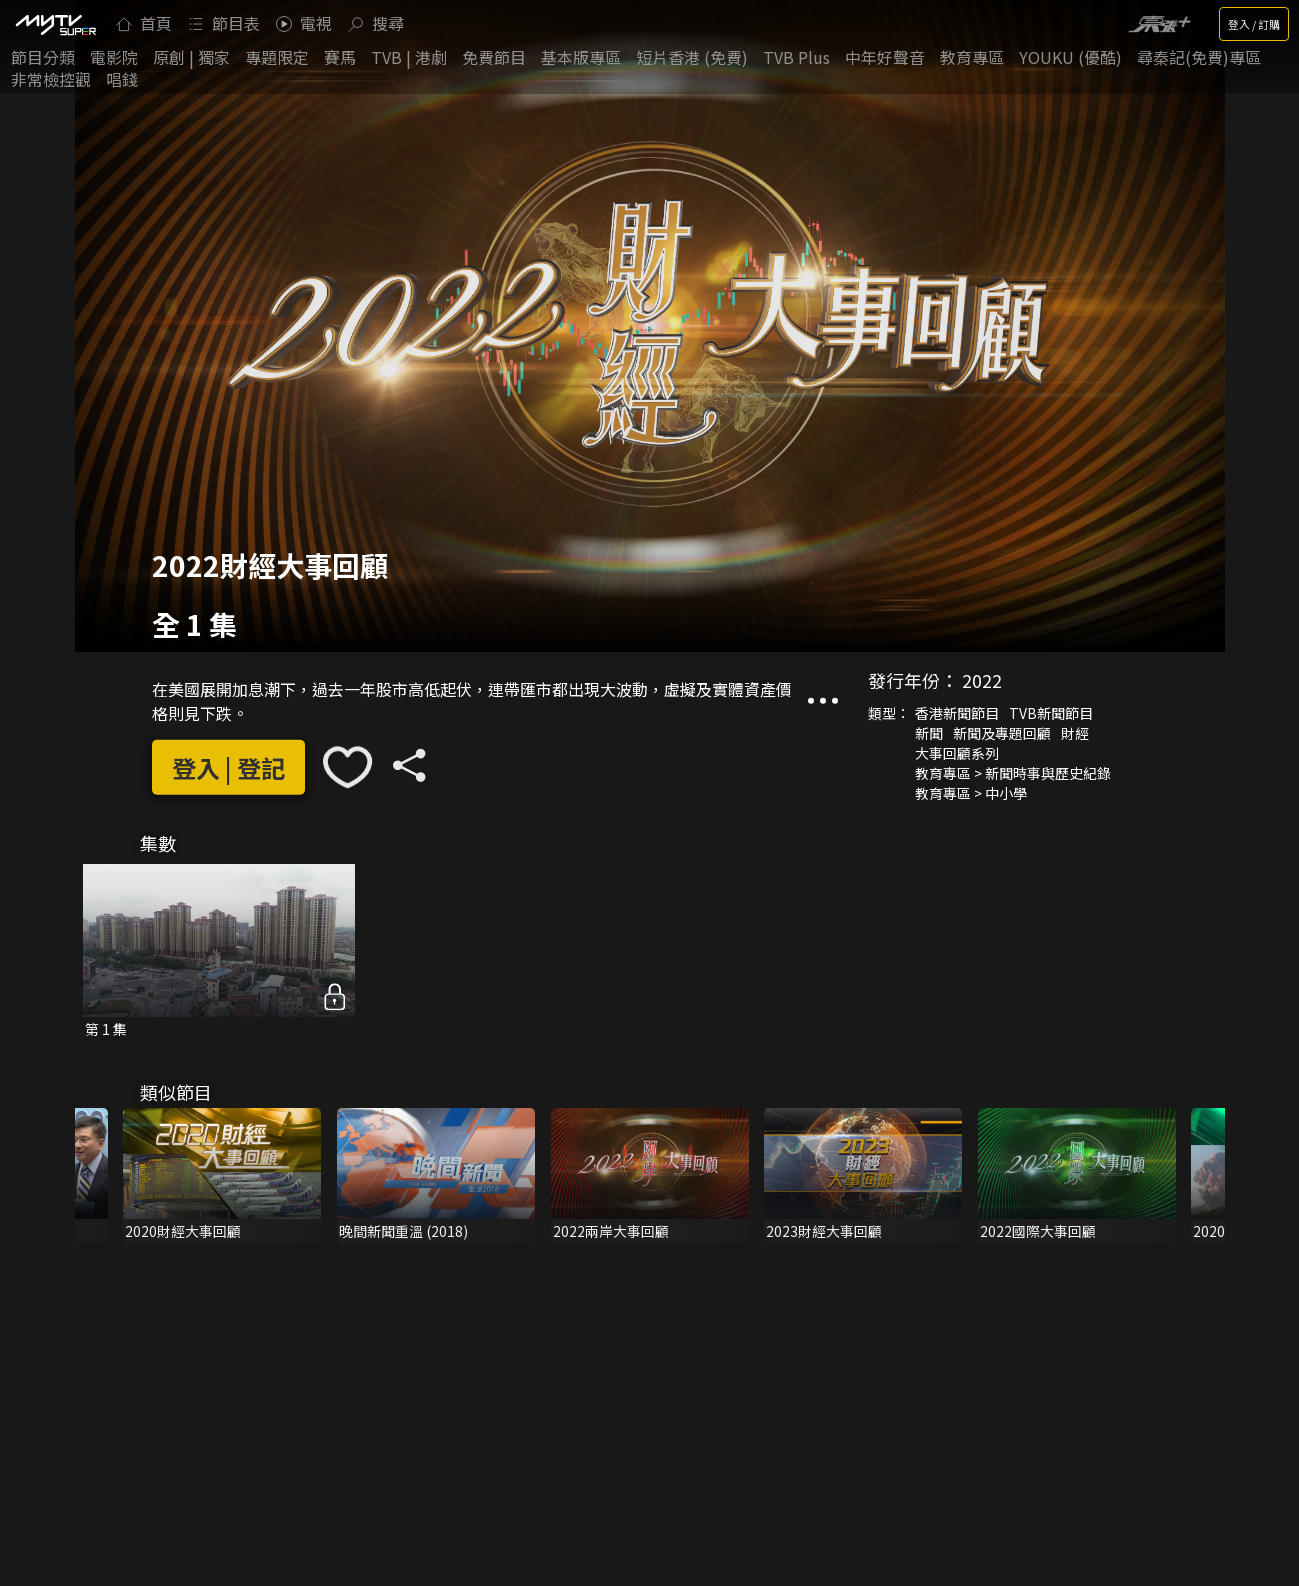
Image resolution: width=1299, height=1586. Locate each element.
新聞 (929, 733)
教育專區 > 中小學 (971, 793)
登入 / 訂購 (1254, 24)
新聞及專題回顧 (1002, 733)
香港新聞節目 (957, 713)
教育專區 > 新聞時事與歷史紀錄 (1013, 773)
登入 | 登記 (228, 767)
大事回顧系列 (957, 753)
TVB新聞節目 (1051, 713)
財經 (1075, 733)
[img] (55, 24)
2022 (982, 680)
